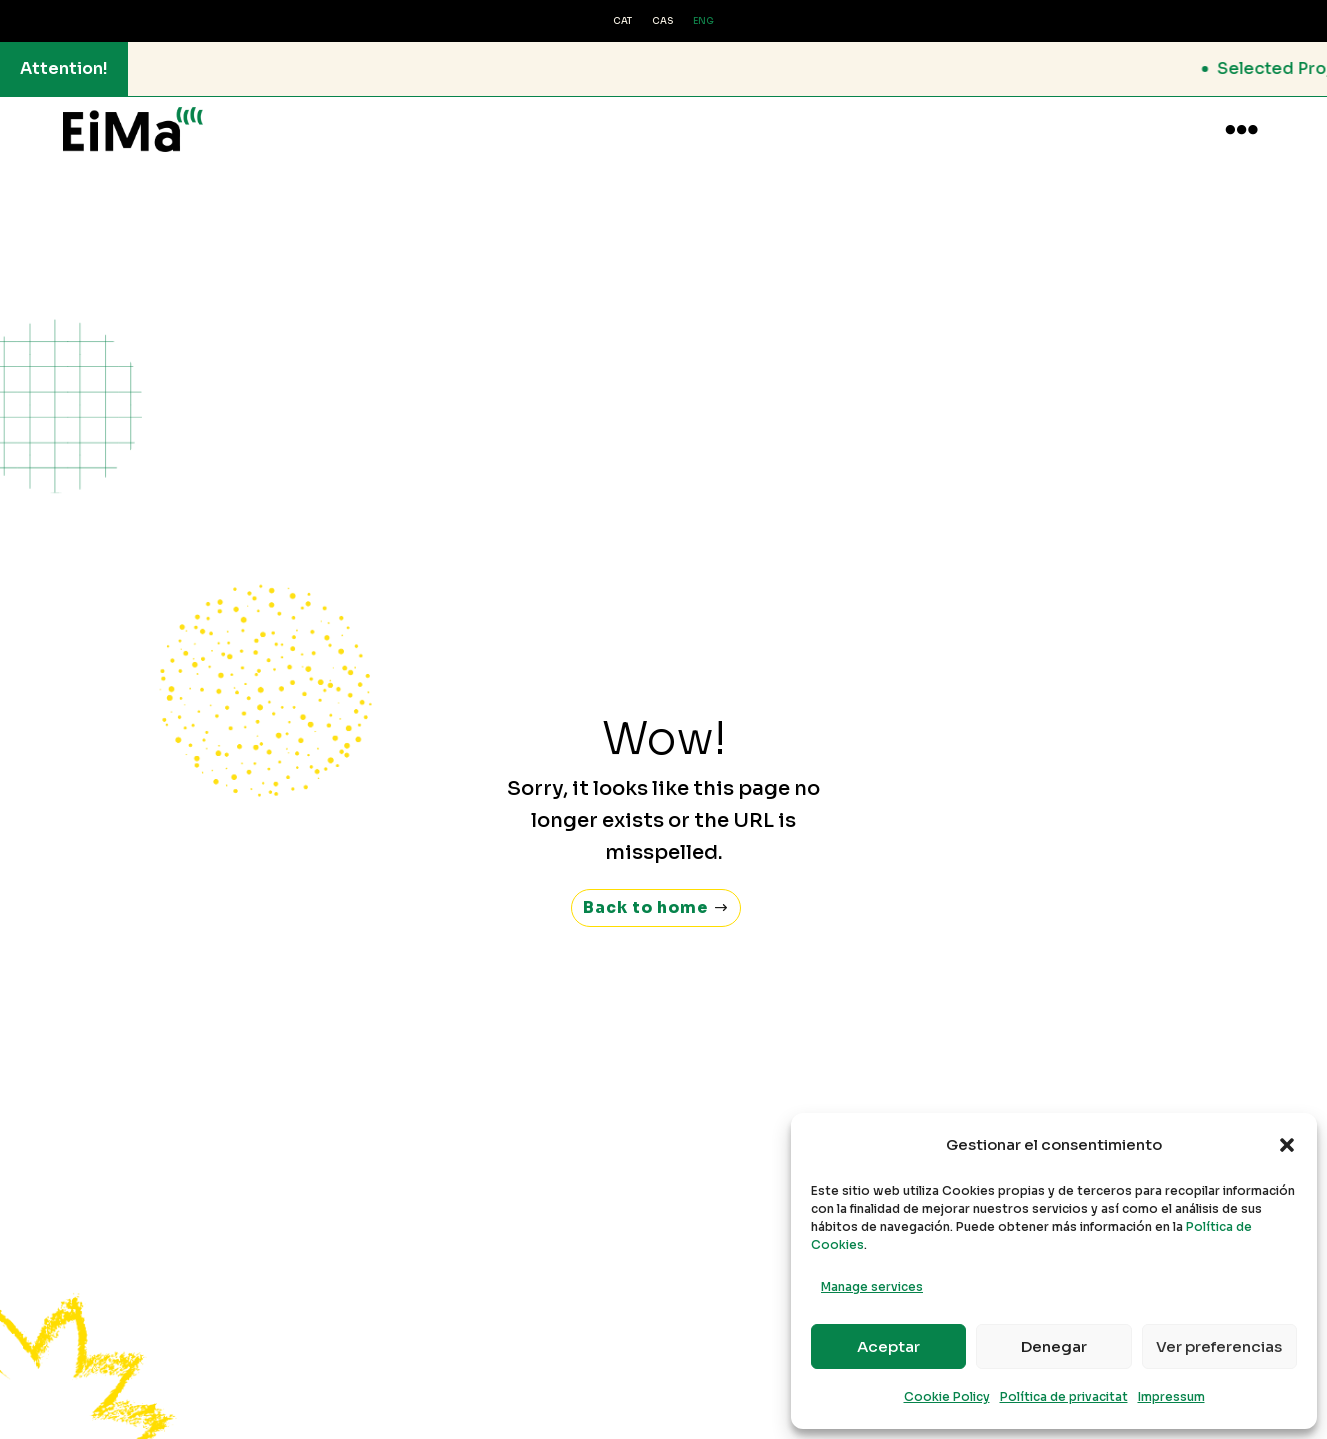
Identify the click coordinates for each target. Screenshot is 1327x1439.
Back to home (646, 888)
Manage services (872, 1286)
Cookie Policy (947, 1396)
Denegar (1054, 1346)
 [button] (1241, 129)
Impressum (1171, 1396)
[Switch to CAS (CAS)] (662, 22)
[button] (1287, 1145)
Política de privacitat (1064, 1396)
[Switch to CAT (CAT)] (622, 22)
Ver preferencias (1219, 1346)
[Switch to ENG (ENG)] (703, 22)
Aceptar (888, 1346)
